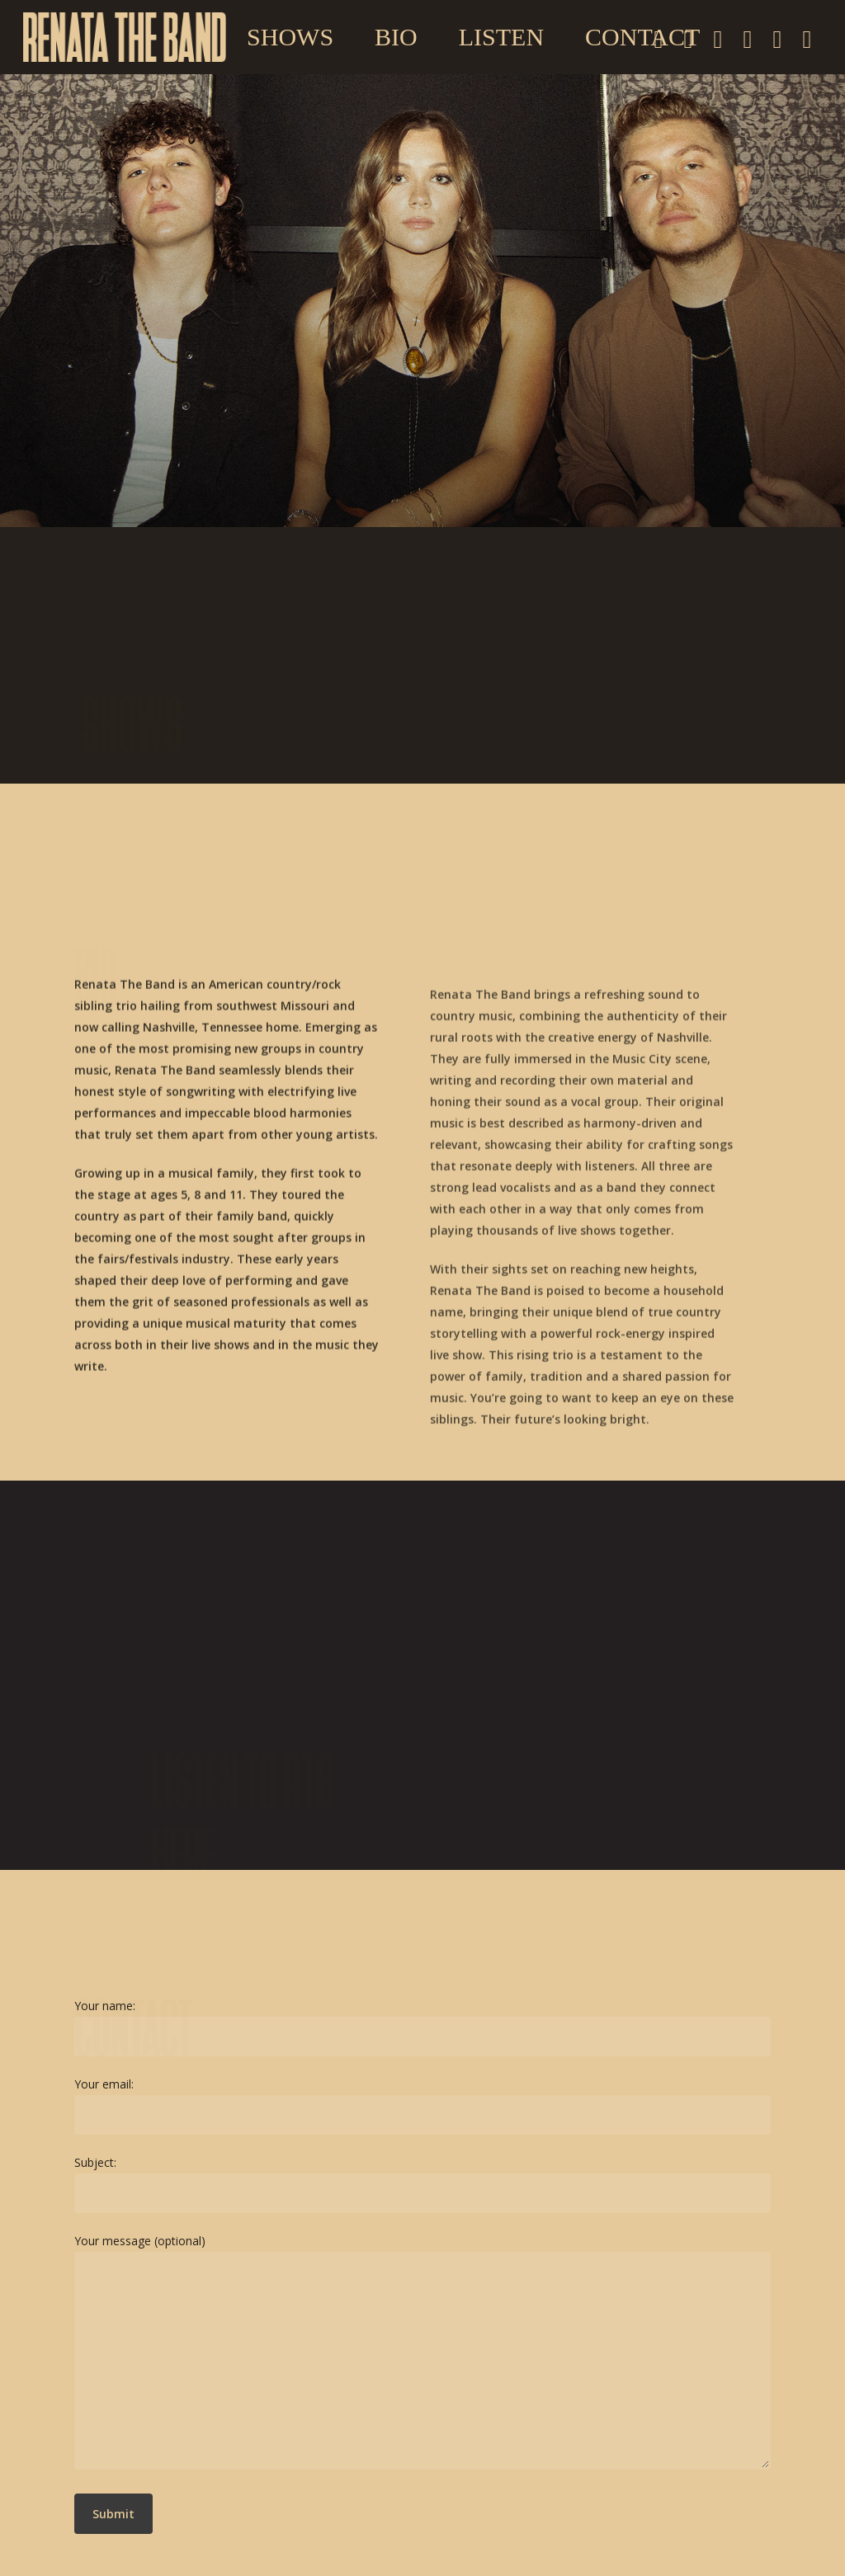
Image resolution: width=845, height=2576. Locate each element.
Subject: (422, 2184)
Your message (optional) (422, 2354)
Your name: (422, 2027)
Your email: (422, 2105)
